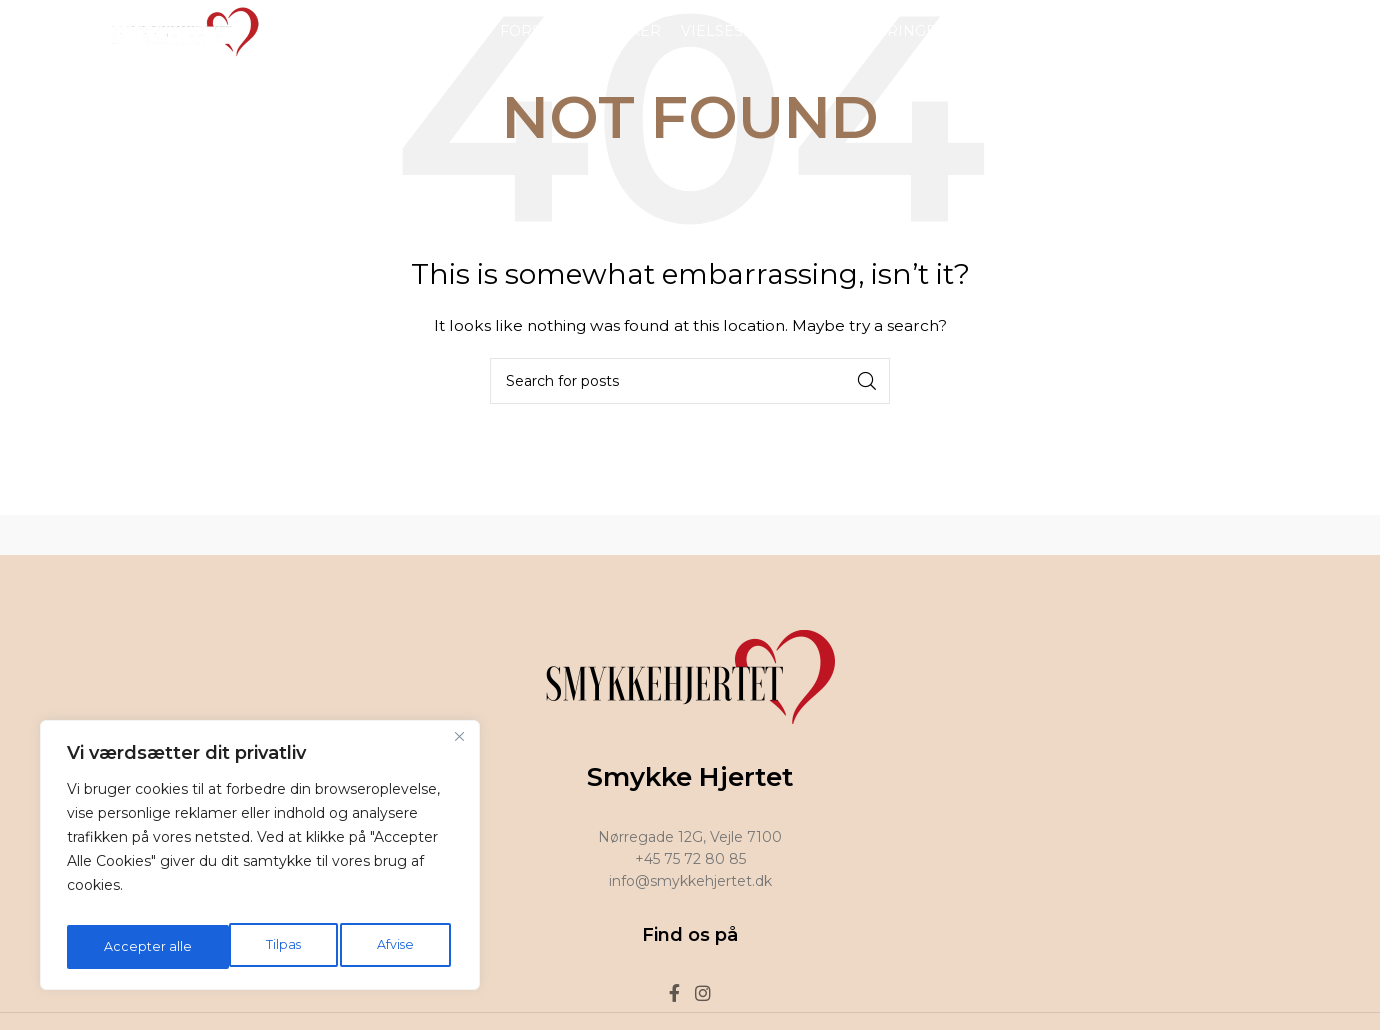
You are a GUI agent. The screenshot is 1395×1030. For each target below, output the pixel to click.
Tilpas (119, 947)
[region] (260, 861)
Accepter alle (374, 947)
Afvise (233, 947)
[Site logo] (179, 44)
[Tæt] (459, 749)
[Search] (690, 381)
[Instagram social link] (1272, 44)
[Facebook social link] (1247, 44)
